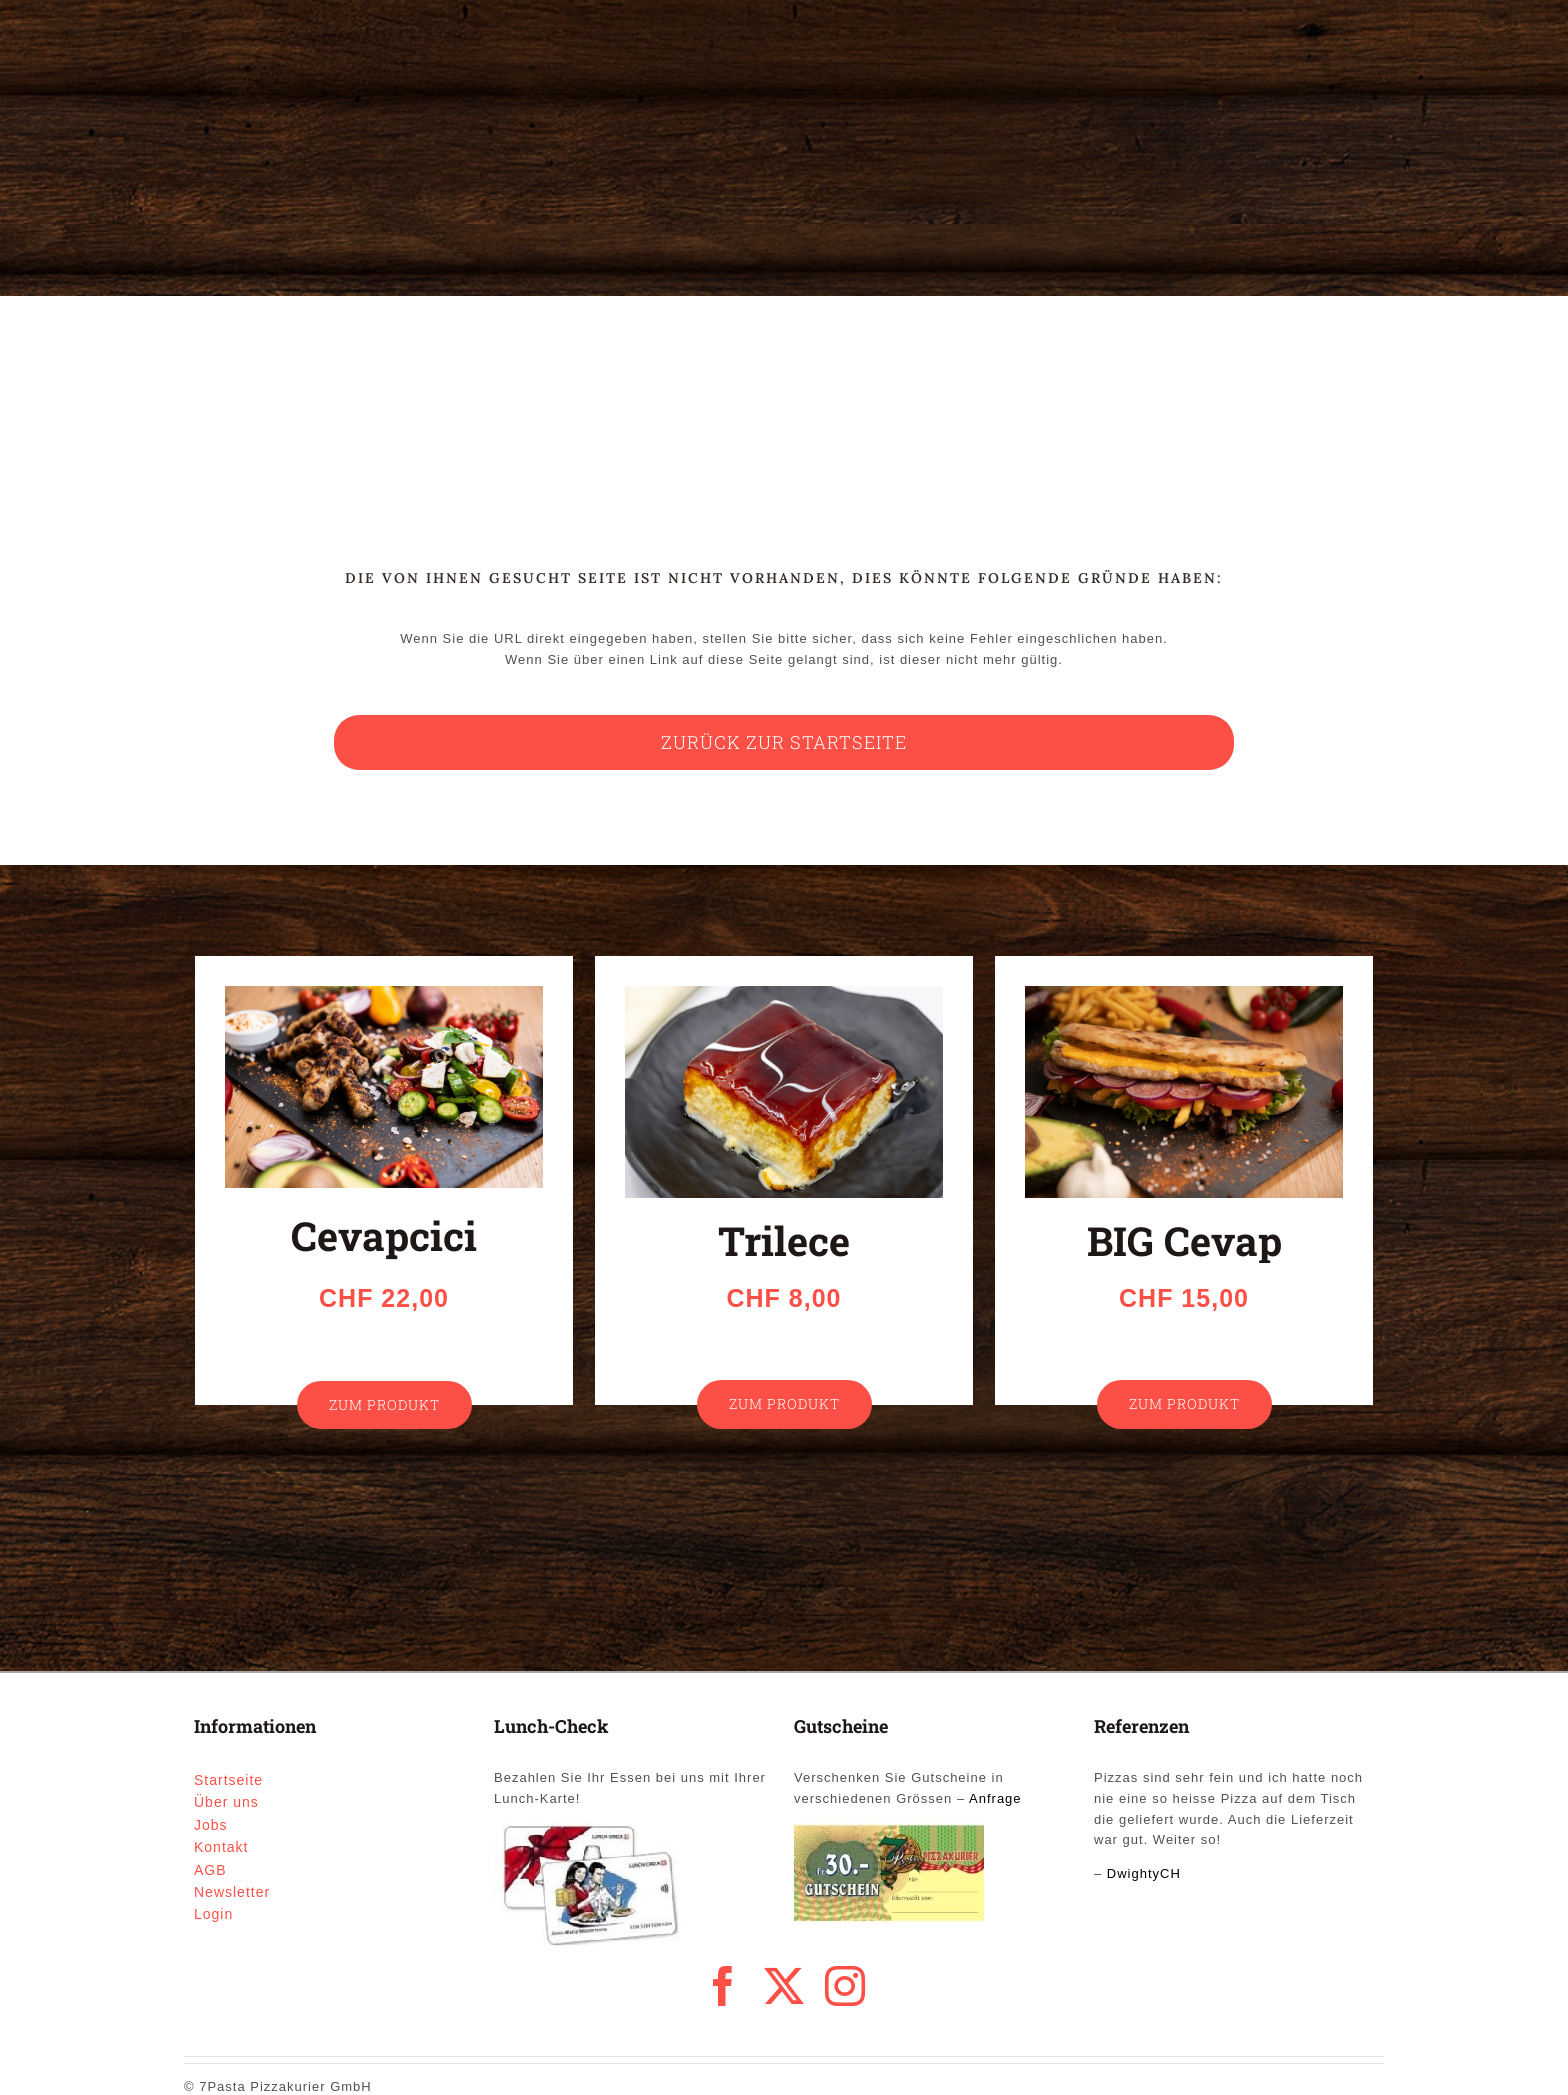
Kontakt (221, 1847)
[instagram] (845, 1986)
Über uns (226, 1802)
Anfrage (995, 1798)
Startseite (228, 1780)
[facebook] (723, 1986)
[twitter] (784, 1986)
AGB (210, 1870)
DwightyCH (1144, 1873)
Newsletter (232, 1892)
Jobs (211, 1825)
